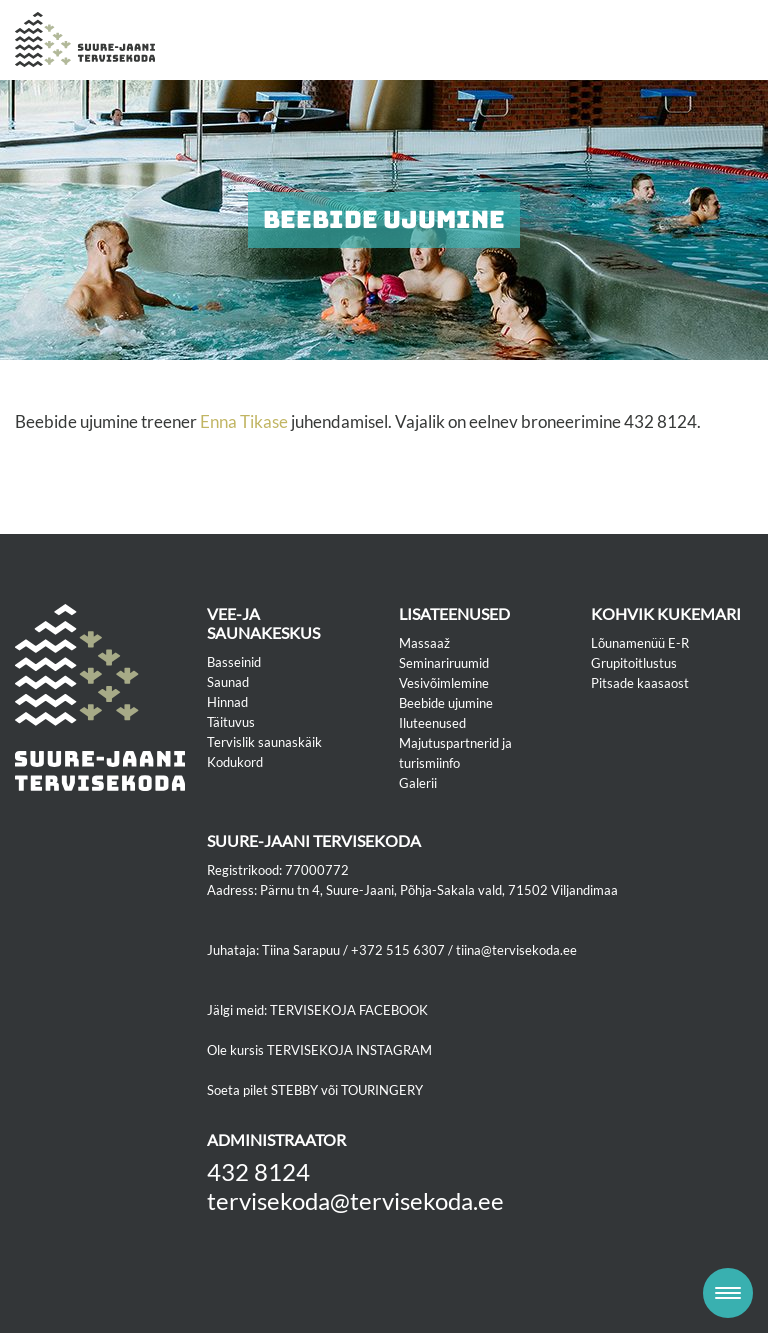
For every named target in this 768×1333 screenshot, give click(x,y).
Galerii (418, 783)
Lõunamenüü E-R (640, 643)
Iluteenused (432, 723)
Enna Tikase (244, 421)
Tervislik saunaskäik (264, 742)
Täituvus (231, 722)
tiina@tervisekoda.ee (516, 950)
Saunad (228, 682)
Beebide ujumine (446, 703)
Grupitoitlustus (634, 663)
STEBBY (294, 1090)
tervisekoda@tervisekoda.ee (355, 1200)
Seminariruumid (444, 663)
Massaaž (424, 643)
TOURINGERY (382, 1090)
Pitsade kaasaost (640, 683)
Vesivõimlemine (444, 683)
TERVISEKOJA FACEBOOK (349, 1010)
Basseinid (234, 662)
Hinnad (227, 702)
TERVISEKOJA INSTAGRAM (349, 1050)
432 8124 (258, 1171)
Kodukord (235, 762)
